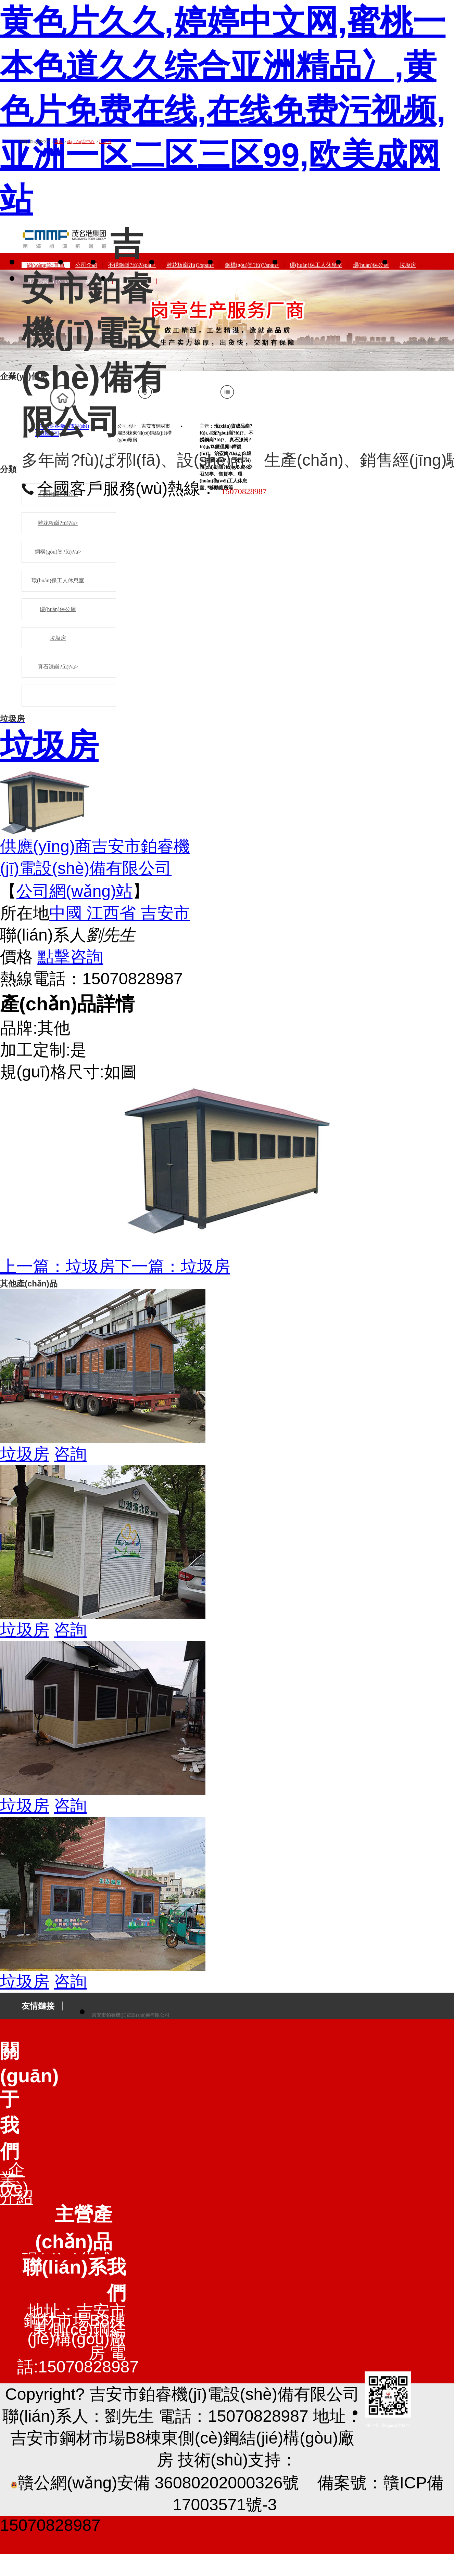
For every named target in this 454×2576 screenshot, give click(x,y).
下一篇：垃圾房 (172, 1266)
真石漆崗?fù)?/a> (58, 667)
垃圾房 (105, 141)
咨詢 (70, 1454)
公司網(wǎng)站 (74, 891)
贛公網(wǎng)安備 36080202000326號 (155, 2483)
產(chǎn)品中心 (80, 141)
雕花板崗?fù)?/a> (58, 523)
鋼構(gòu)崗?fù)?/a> (58, 552)
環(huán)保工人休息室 (57, 580)
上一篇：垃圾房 (57, 1266)
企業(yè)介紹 (16, 2183)
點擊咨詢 (70, 957)
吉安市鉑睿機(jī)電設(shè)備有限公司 (130, 2015)
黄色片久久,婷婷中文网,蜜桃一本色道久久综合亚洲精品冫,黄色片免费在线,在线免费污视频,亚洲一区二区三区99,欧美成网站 (222, 110)
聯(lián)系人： (53, 2416)
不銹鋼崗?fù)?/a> (58, 494)
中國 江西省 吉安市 (119, 913)
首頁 (58, 141)
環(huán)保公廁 (58, 609)
